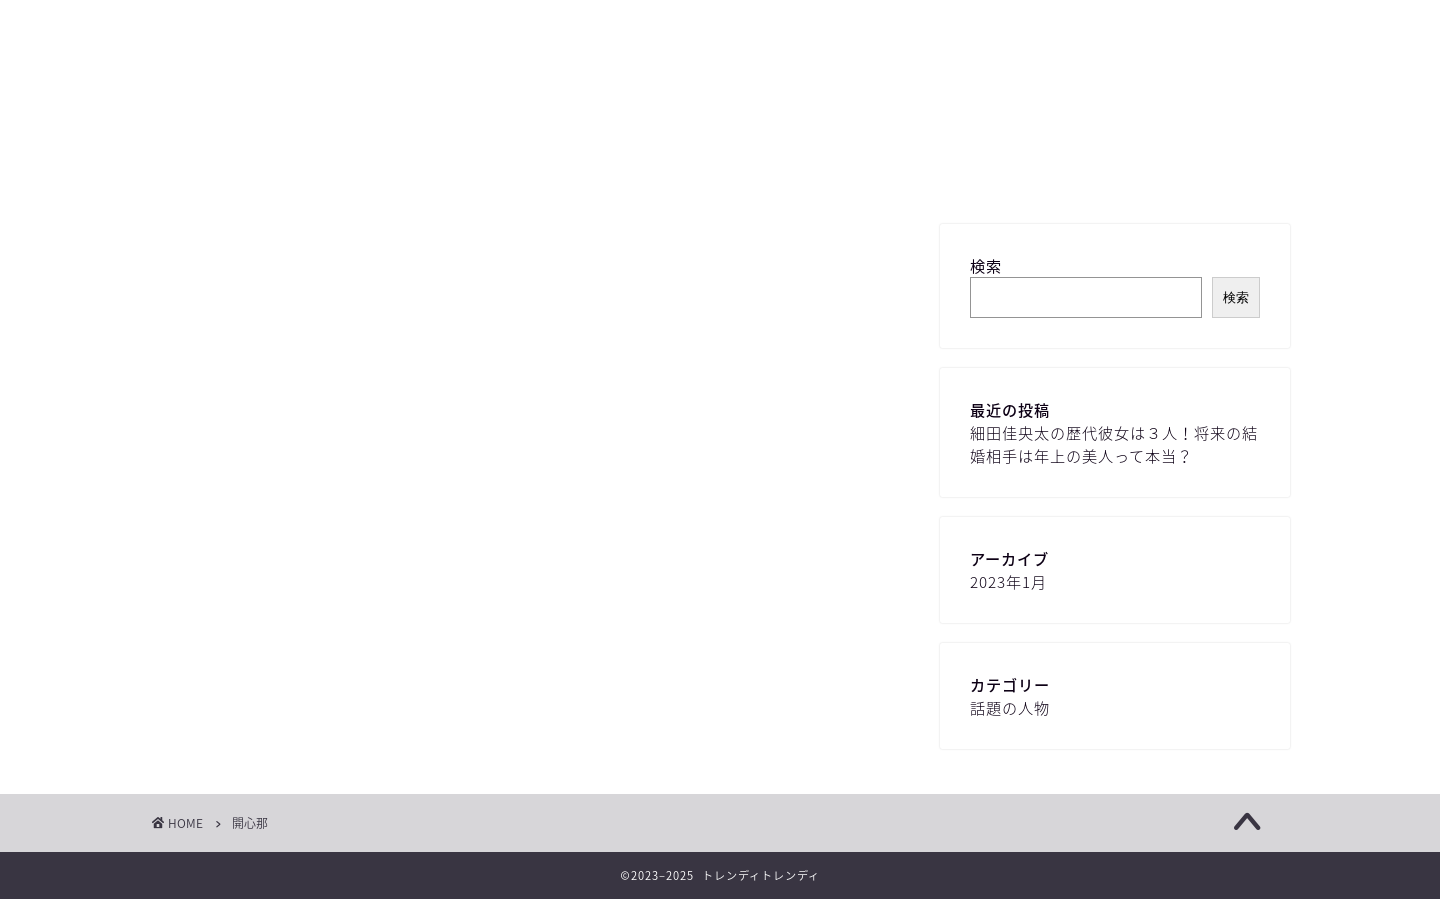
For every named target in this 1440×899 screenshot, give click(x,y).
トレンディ (720, 75)
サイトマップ (480, 172)
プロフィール (760, 172)
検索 (986, 265)
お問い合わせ (620, 172)
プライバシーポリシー (930, 172)
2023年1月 (1008, 581)
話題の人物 (1010, 707)
